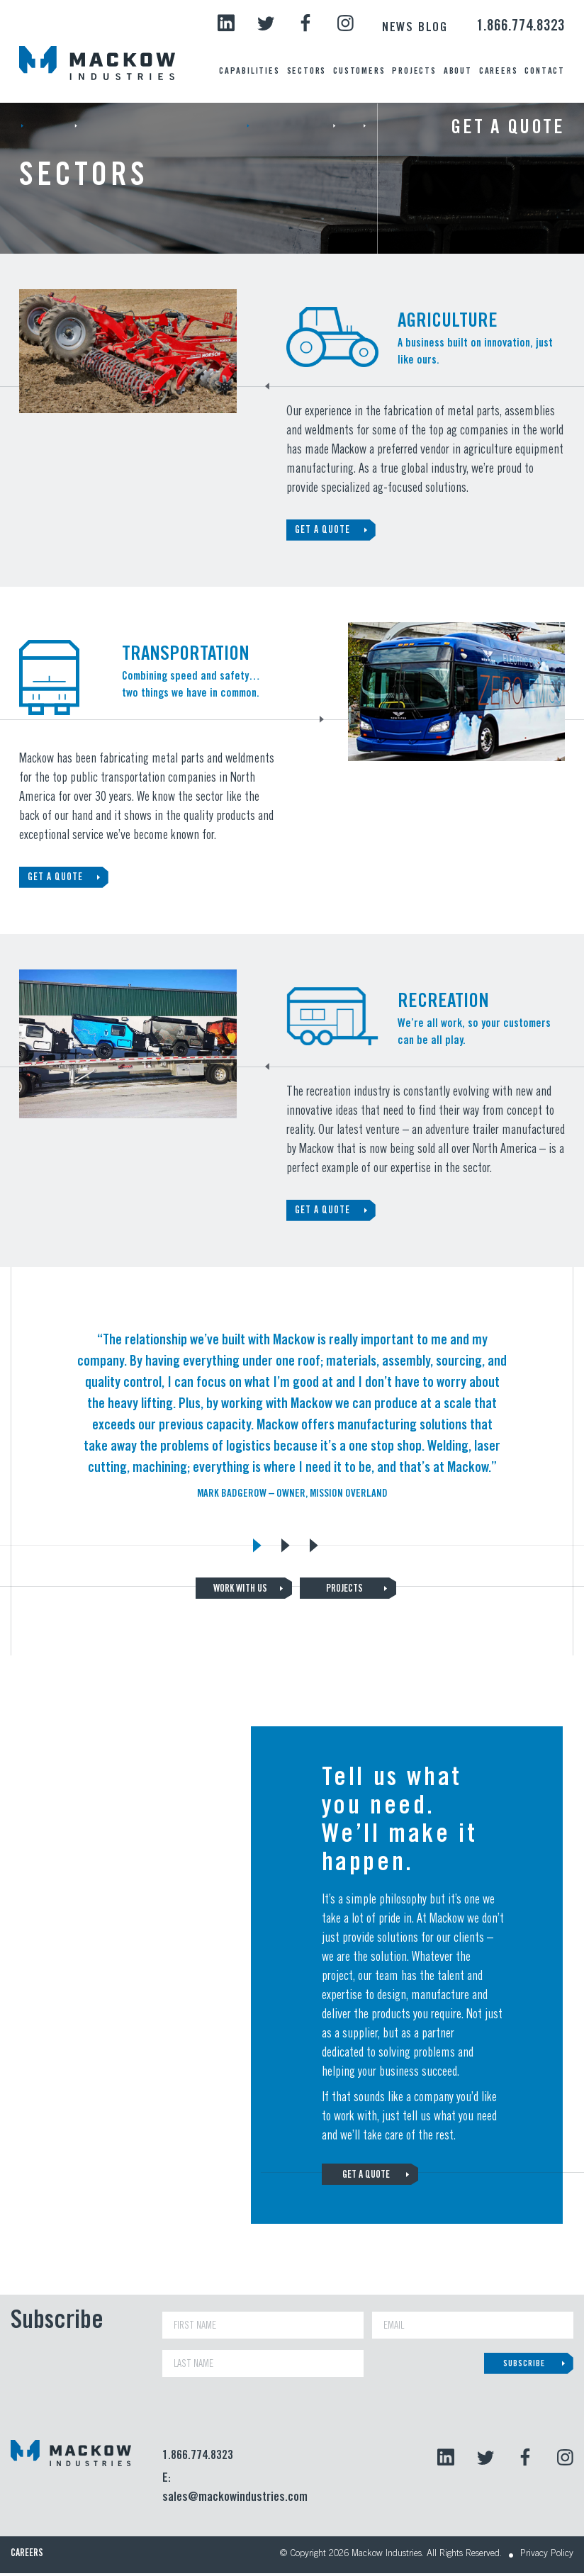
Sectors (307, 72)
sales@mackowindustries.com (233, 2501)
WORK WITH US (241, 1589)
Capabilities (249, 72)
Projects (414, 72)
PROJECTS (343, 1589)
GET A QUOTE (322, 531)
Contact (544, 72)
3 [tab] (313, 1543)
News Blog (415, 28)
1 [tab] (257, 1543)
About (458, 72)
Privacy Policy (544, 2558)
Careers (498, 72)
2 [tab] (285, 1543)
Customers (359, 72)
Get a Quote (508, 129)
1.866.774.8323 (520, 27)
